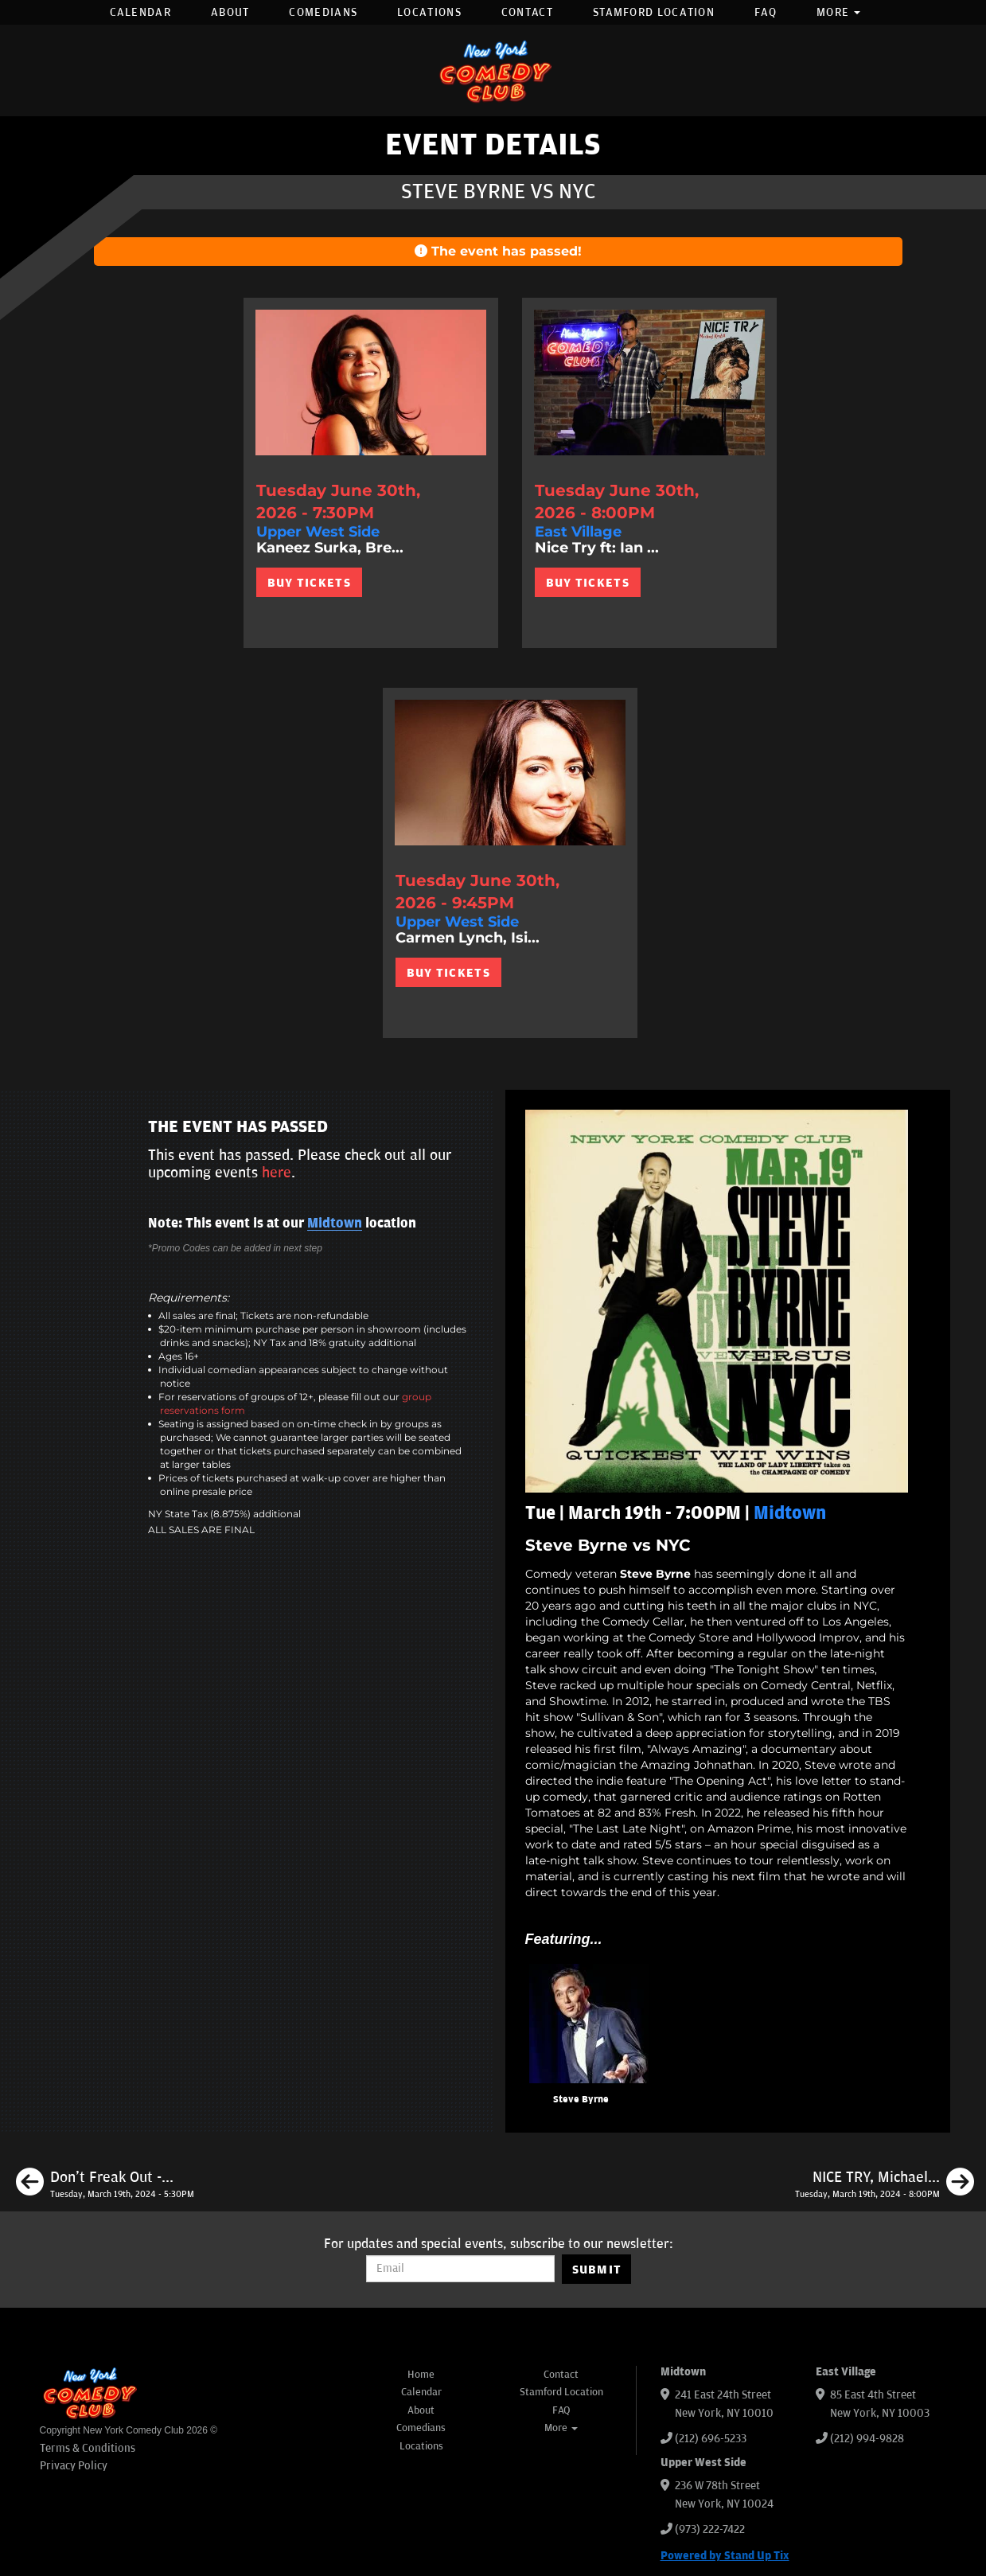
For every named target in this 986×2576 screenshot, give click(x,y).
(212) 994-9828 (867, 2438)
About (230, 12)
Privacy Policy (73, 2466)
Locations (429, 12)
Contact (527, 12)
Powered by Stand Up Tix (725, 2555)
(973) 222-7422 (710, 2529)
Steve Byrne (581, 2100)
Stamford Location (654, 12)
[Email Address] (460, 2268)
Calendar (140, 12)
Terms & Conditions (87, 2448)
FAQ (765, 12)
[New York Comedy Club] (493, 70)
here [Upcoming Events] (276, 1172)
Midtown (334, 1223)
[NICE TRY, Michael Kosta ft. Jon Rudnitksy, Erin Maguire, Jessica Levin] (884, 2184)
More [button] (838, 12)
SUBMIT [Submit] (597, 2269)
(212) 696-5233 (710, 2438)
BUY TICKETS (309, 583)
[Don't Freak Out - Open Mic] (105, 2184)
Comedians (323, 12)
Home (421, 2374)
